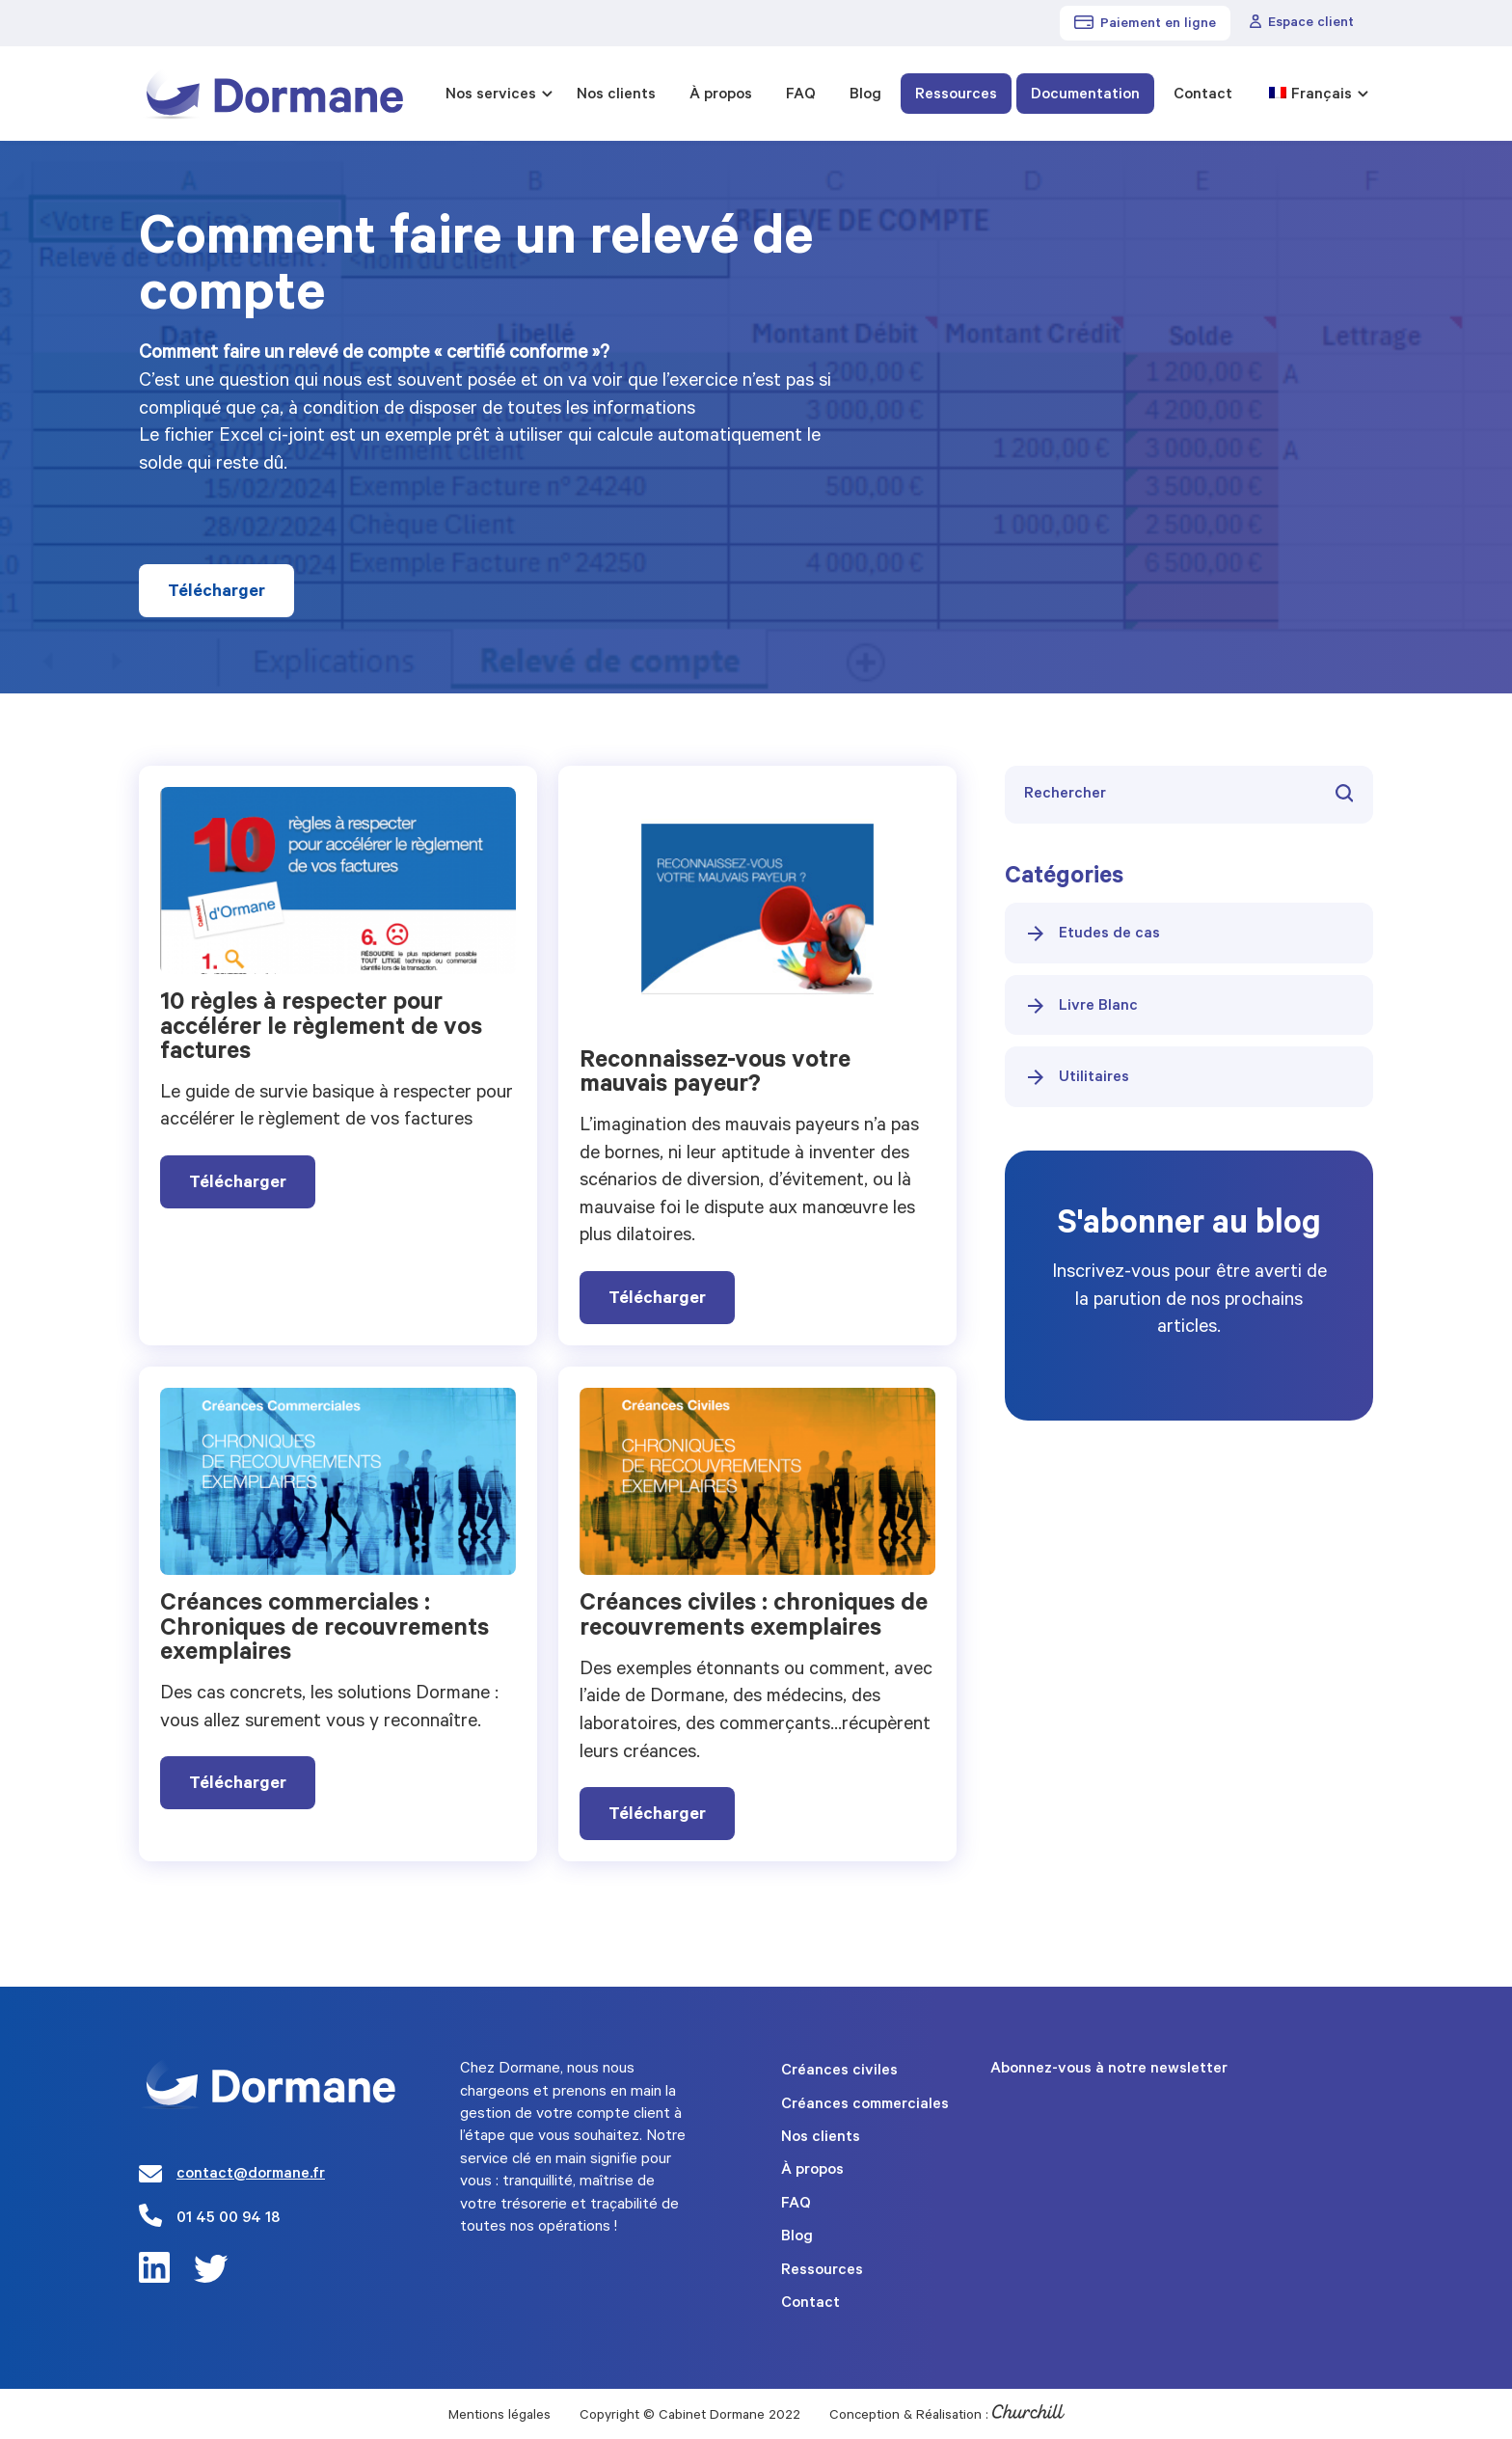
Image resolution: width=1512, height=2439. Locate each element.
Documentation (1085, 95)
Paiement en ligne (1145, 24)
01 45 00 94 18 (228, 2219)
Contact (1203, 95)
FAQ (801, 95)
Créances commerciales (865, 2105)
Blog (865, 95)
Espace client (1302, 23)
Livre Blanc (1081, 1005)
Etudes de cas (1092, 933)
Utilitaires (1076, 1077)
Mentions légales (499, 2417)
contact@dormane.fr (250, 2174)
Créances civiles (839, 2071)
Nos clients (616, 95)
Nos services (491, 95)
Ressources (956, 95)
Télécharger (216, 593)
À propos (720, 95)
